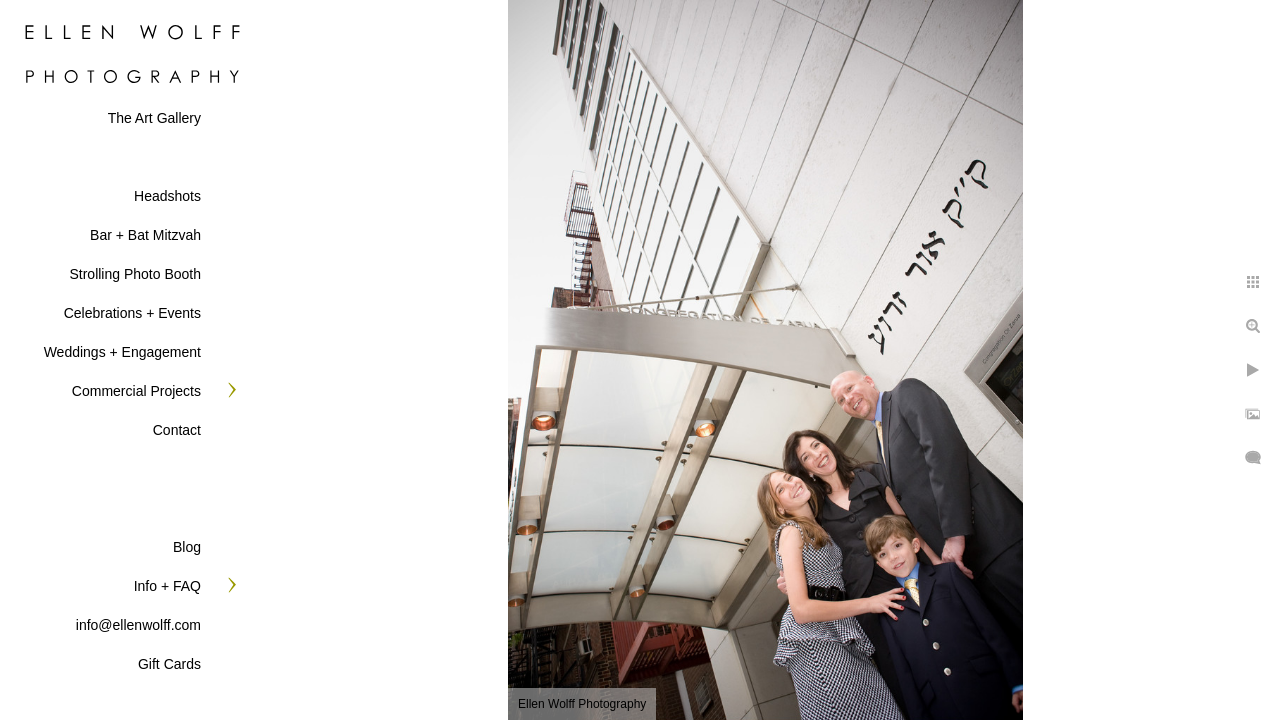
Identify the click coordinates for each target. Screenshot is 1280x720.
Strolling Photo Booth (135, 274)
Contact (177, 430)
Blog (187, 547)
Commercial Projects (136, 391)
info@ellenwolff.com (138, 625)
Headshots (167, 196)
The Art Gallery (154, 118)
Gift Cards (169, 664)
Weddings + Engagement (122, 352)
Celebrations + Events (132, 313)
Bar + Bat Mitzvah (145, 235)
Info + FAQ (167, 586)
